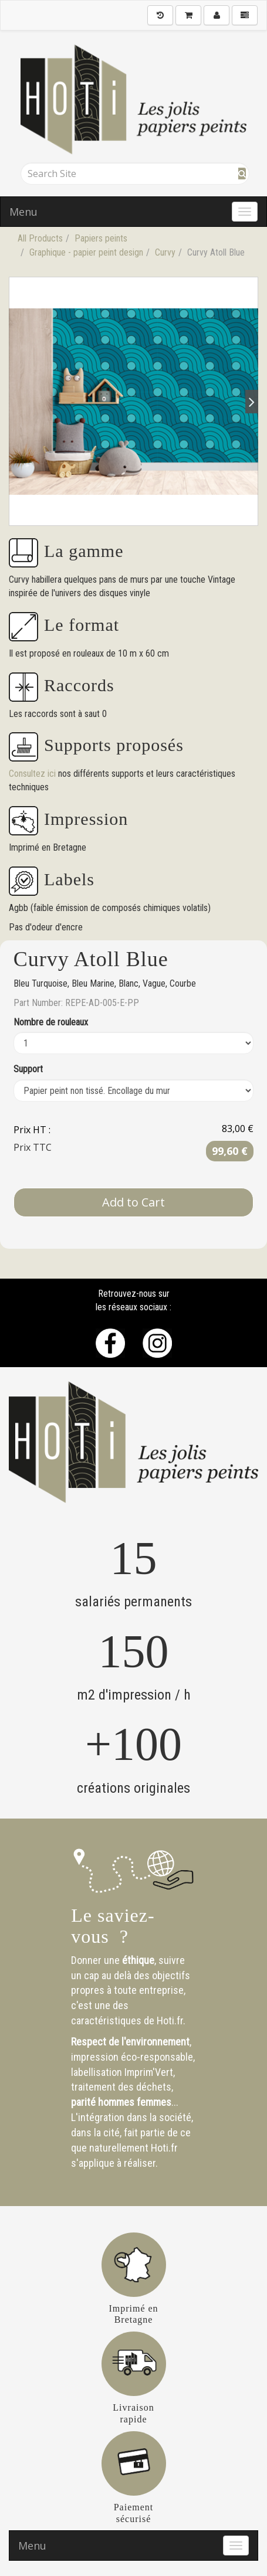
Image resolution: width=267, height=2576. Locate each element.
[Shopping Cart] (188, 15)
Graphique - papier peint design (86, 252)
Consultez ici (33, 773)
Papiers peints (101, 238)
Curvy (165, 252)
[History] (160, 15)
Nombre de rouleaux (50, 1022)
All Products (40, 238)
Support (28, 1069)
